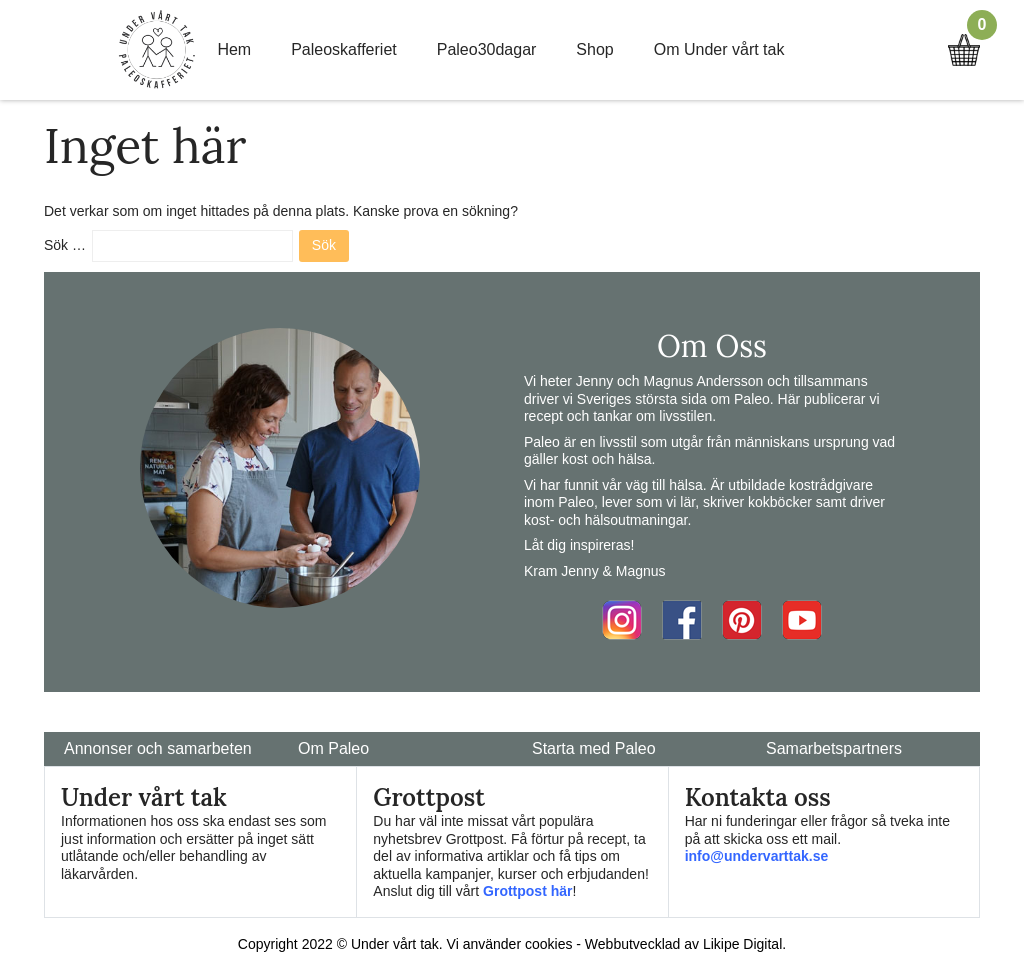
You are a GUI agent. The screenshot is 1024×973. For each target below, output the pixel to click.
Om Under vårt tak (719, 49)
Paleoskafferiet (344, 49)
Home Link (157, 50)
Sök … (65, 245)
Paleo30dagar (487, 49)
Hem (234, 49)
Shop (594, 49)
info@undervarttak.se (757, 856)
